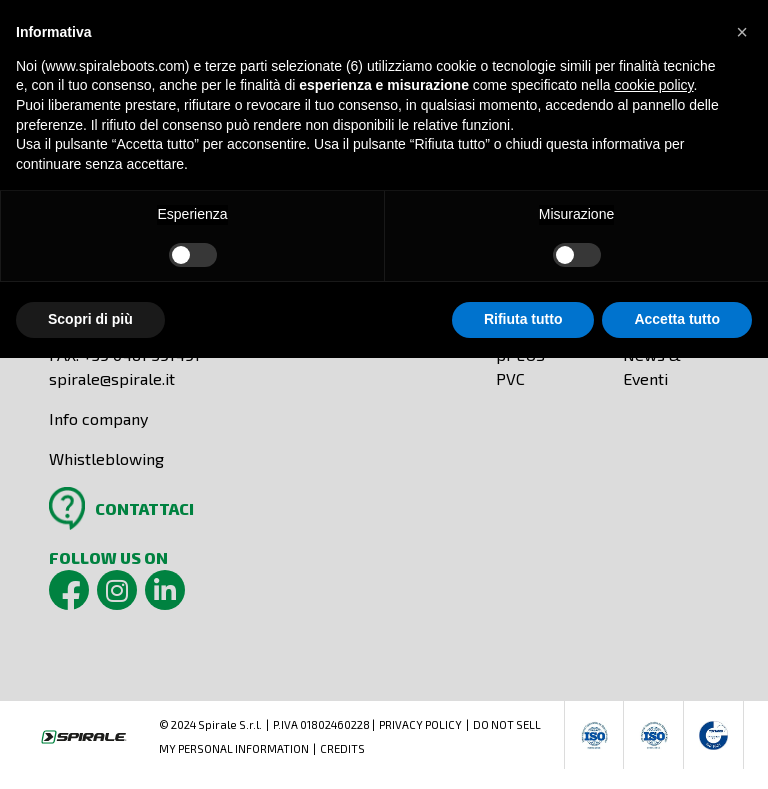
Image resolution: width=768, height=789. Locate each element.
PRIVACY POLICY (420, 724)
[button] (742, 32)
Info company (98, 418)
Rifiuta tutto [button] (523, 319)
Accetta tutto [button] (677, 319)
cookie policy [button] (653, 85)
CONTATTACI (144, 508)
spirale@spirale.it (112, 378)
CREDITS (342, 748)
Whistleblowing (106, 458)
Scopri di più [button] (90, 319)
